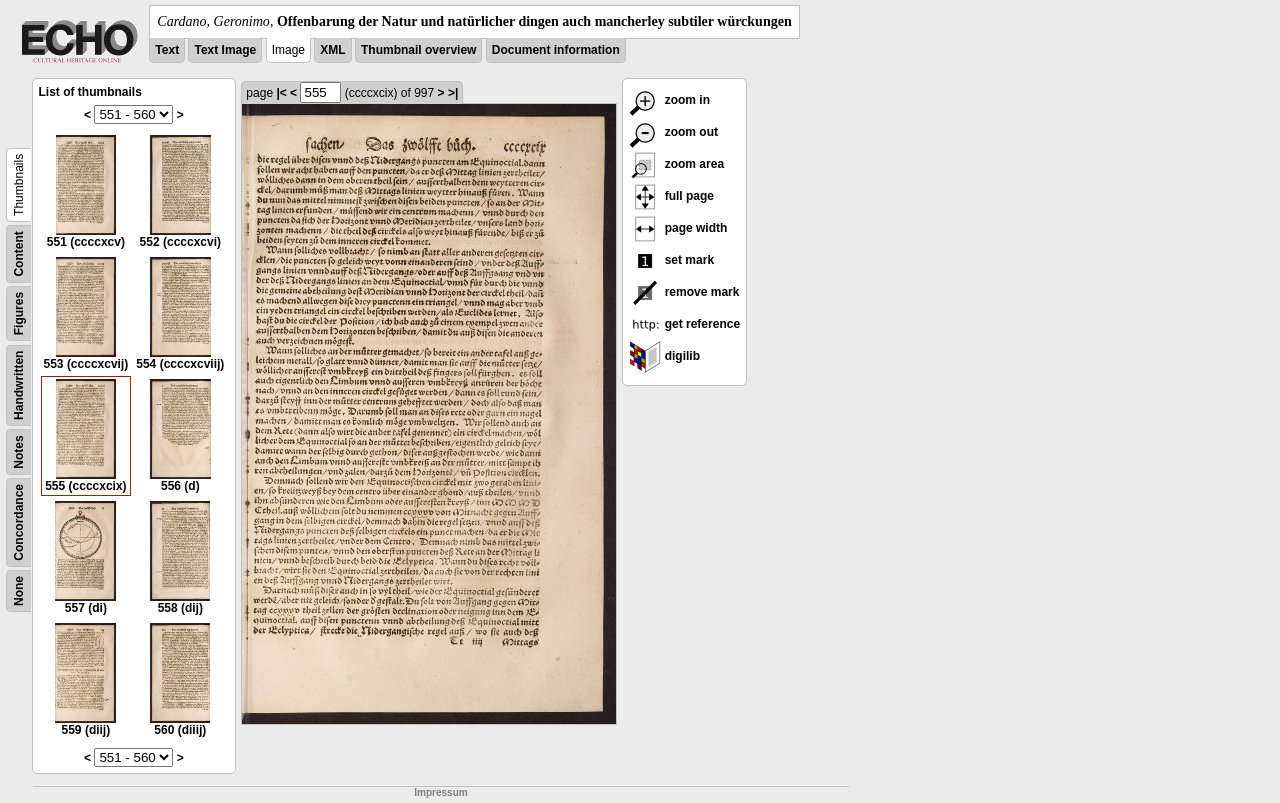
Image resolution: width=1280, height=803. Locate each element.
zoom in (669, 100)
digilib (664, 356)
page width (678, 228)
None (19, 591)
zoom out (673, 132)
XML (332, 50)
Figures (19, 313)
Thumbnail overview (418, 50)
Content (19, 253)
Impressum (440, 792)
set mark (671, 260)
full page (671, 196)
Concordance (19, 522)
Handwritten (19, 385)
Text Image (225, 50)
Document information (556, 50)
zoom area (676, 164)
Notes (19, 451)
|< (281, 93)
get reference (684, 324)
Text (167, 50)
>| (453, 93)
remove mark (684, 292)
